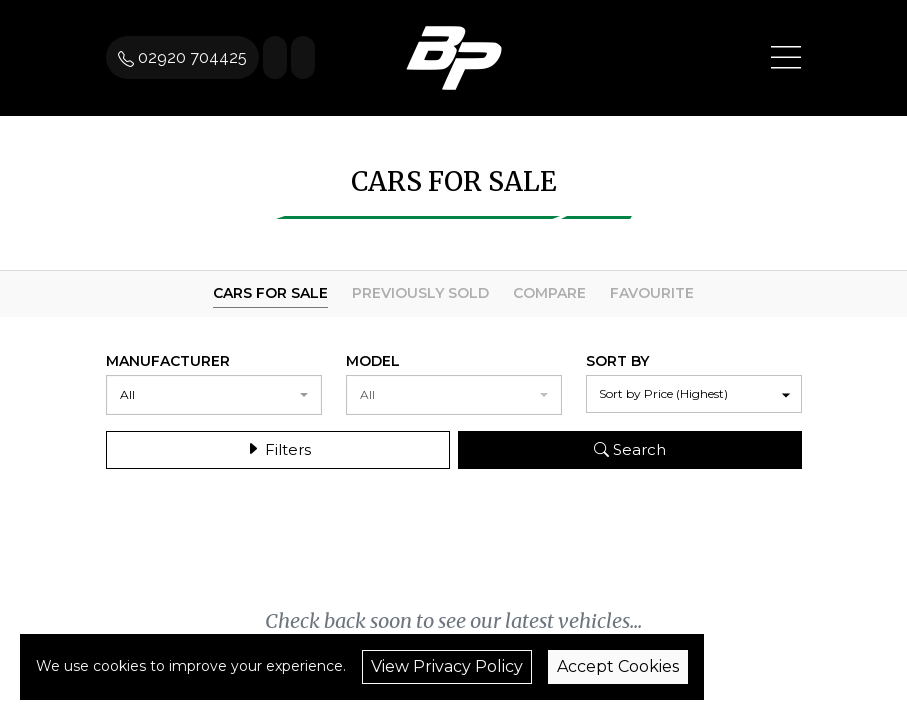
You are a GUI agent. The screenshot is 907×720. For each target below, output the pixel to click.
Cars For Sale (270, 293)
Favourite (652, 293)
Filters (278, 447)
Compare (549, 293)
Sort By (617, 361)
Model (373, 361)
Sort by (663, 393)
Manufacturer (168, 361)
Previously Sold (420, 293)
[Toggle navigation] (786, 58)
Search (630, 447)
